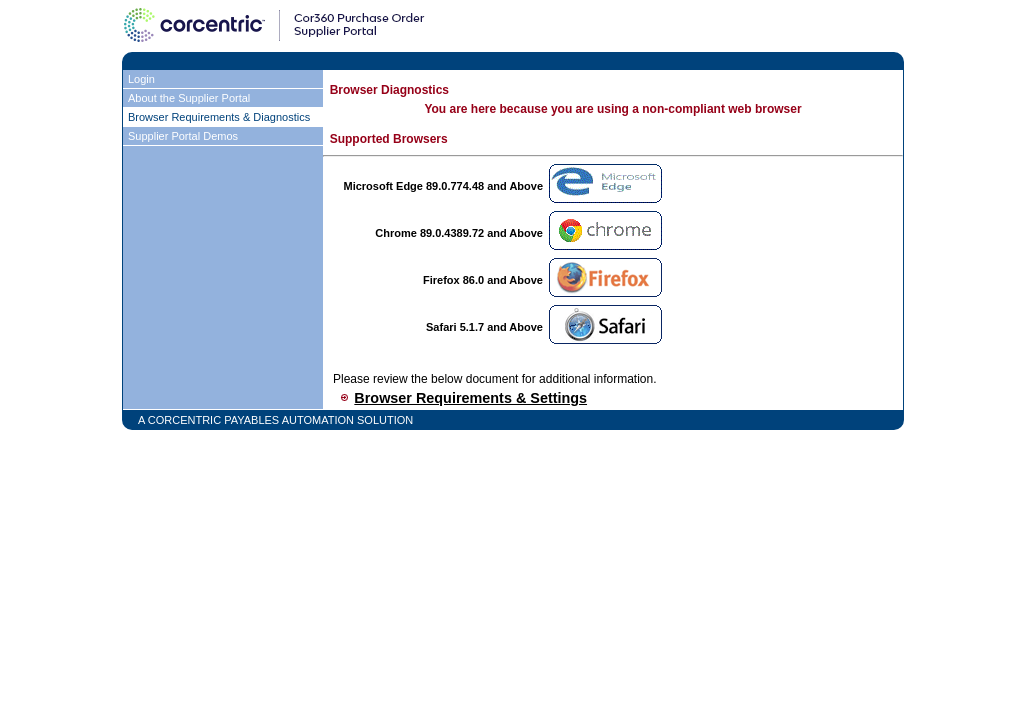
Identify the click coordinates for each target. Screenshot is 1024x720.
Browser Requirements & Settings (470, 398)
